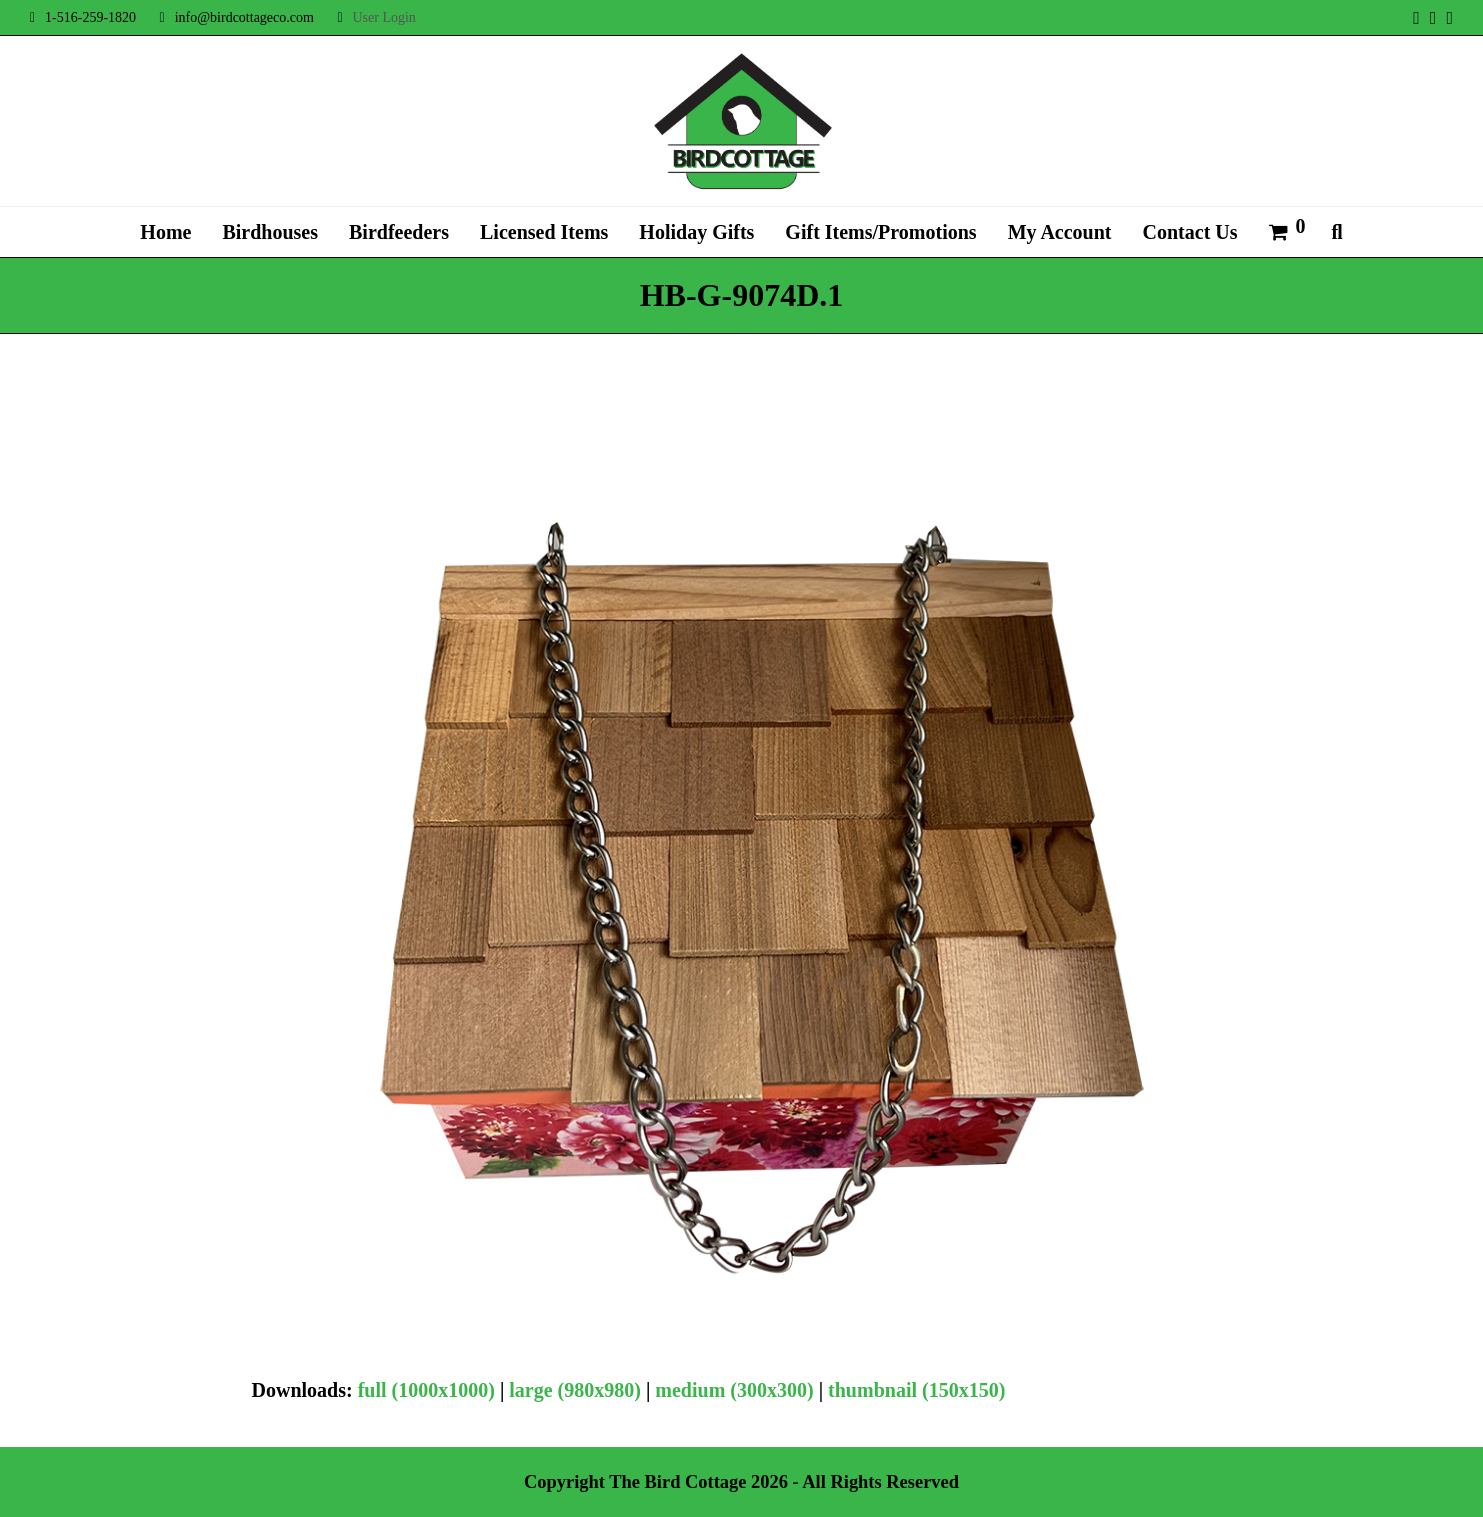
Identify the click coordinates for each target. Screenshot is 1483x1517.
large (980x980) (575, 1390)
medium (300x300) (734, 1390)
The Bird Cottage (677, 1482)
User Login (383, 17)
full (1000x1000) (426, 1390)
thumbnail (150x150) (916, 1390)
